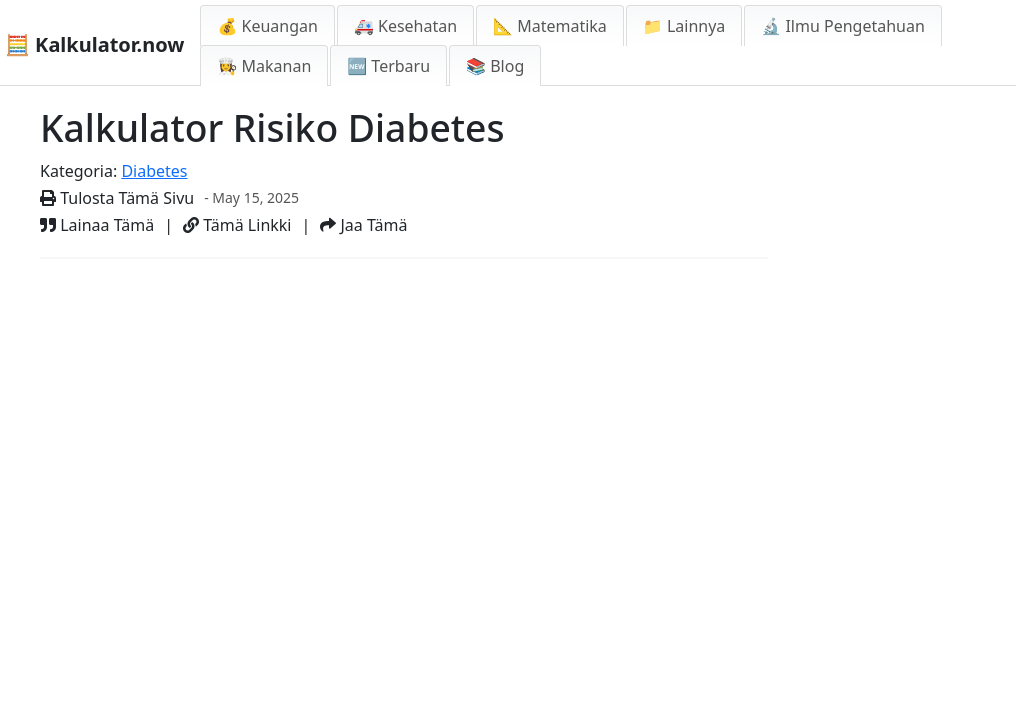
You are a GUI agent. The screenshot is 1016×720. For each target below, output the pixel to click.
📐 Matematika (550, 26)
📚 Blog (495, 66)
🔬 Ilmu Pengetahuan (843, 26)
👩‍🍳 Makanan (264, 66)
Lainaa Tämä (97, 225)
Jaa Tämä (363, 225)
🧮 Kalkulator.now (94, 44)
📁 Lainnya (684, 26)
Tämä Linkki (237, 225)
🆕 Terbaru (388, 66)
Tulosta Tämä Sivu (117, 198)
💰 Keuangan (267, 26)
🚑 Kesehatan (405, 26)
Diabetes (154, 171)
